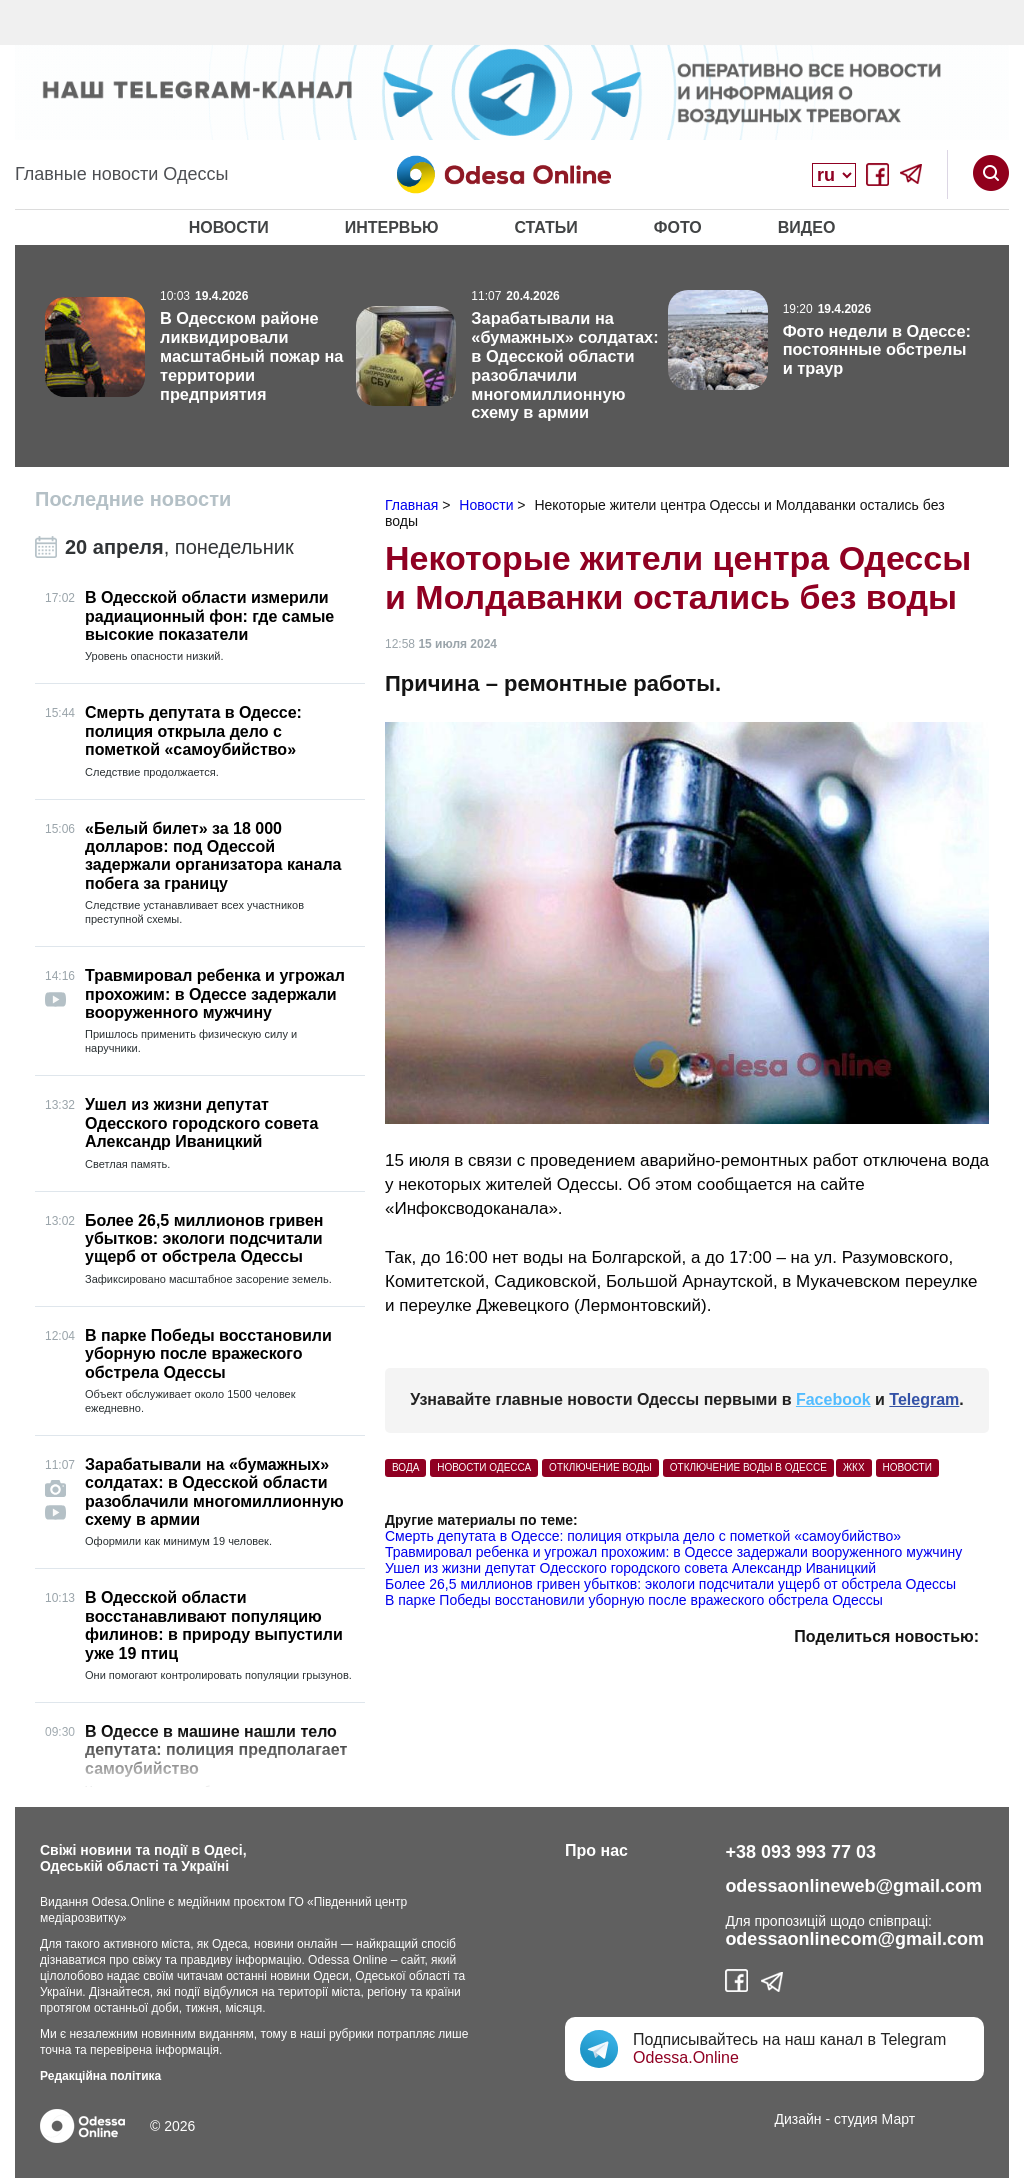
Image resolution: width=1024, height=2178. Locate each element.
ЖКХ (854, 1467)
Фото (678, 227)
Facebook (833, 1399)
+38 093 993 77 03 (800, 1852)
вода (405, 1467)
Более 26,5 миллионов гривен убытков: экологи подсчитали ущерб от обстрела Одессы (670, 1584)
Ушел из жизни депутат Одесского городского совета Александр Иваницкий (630, 1568)
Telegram (924, 1399)
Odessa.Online (686, 2057)
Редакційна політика (100, 2076)
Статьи (545, 227)
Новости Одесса (484, 1467)
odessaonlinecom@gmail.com (854, 1939)
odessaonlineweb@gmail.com (853, 1886)
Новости (229, 227)
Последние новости (133, 499)
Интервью (392, 227)
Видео (807, 227)
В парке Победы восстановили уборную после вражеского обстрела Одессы (634, 1600)
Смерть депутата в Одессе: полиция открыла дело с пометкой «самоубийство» (643, 1536)
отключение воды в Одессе (748, 1467)
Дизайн (798, 2119)
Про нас (596, 1850)
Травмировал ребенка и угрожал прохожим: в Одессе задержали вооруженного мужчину (673, 1552)
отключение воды (600, 1467)
